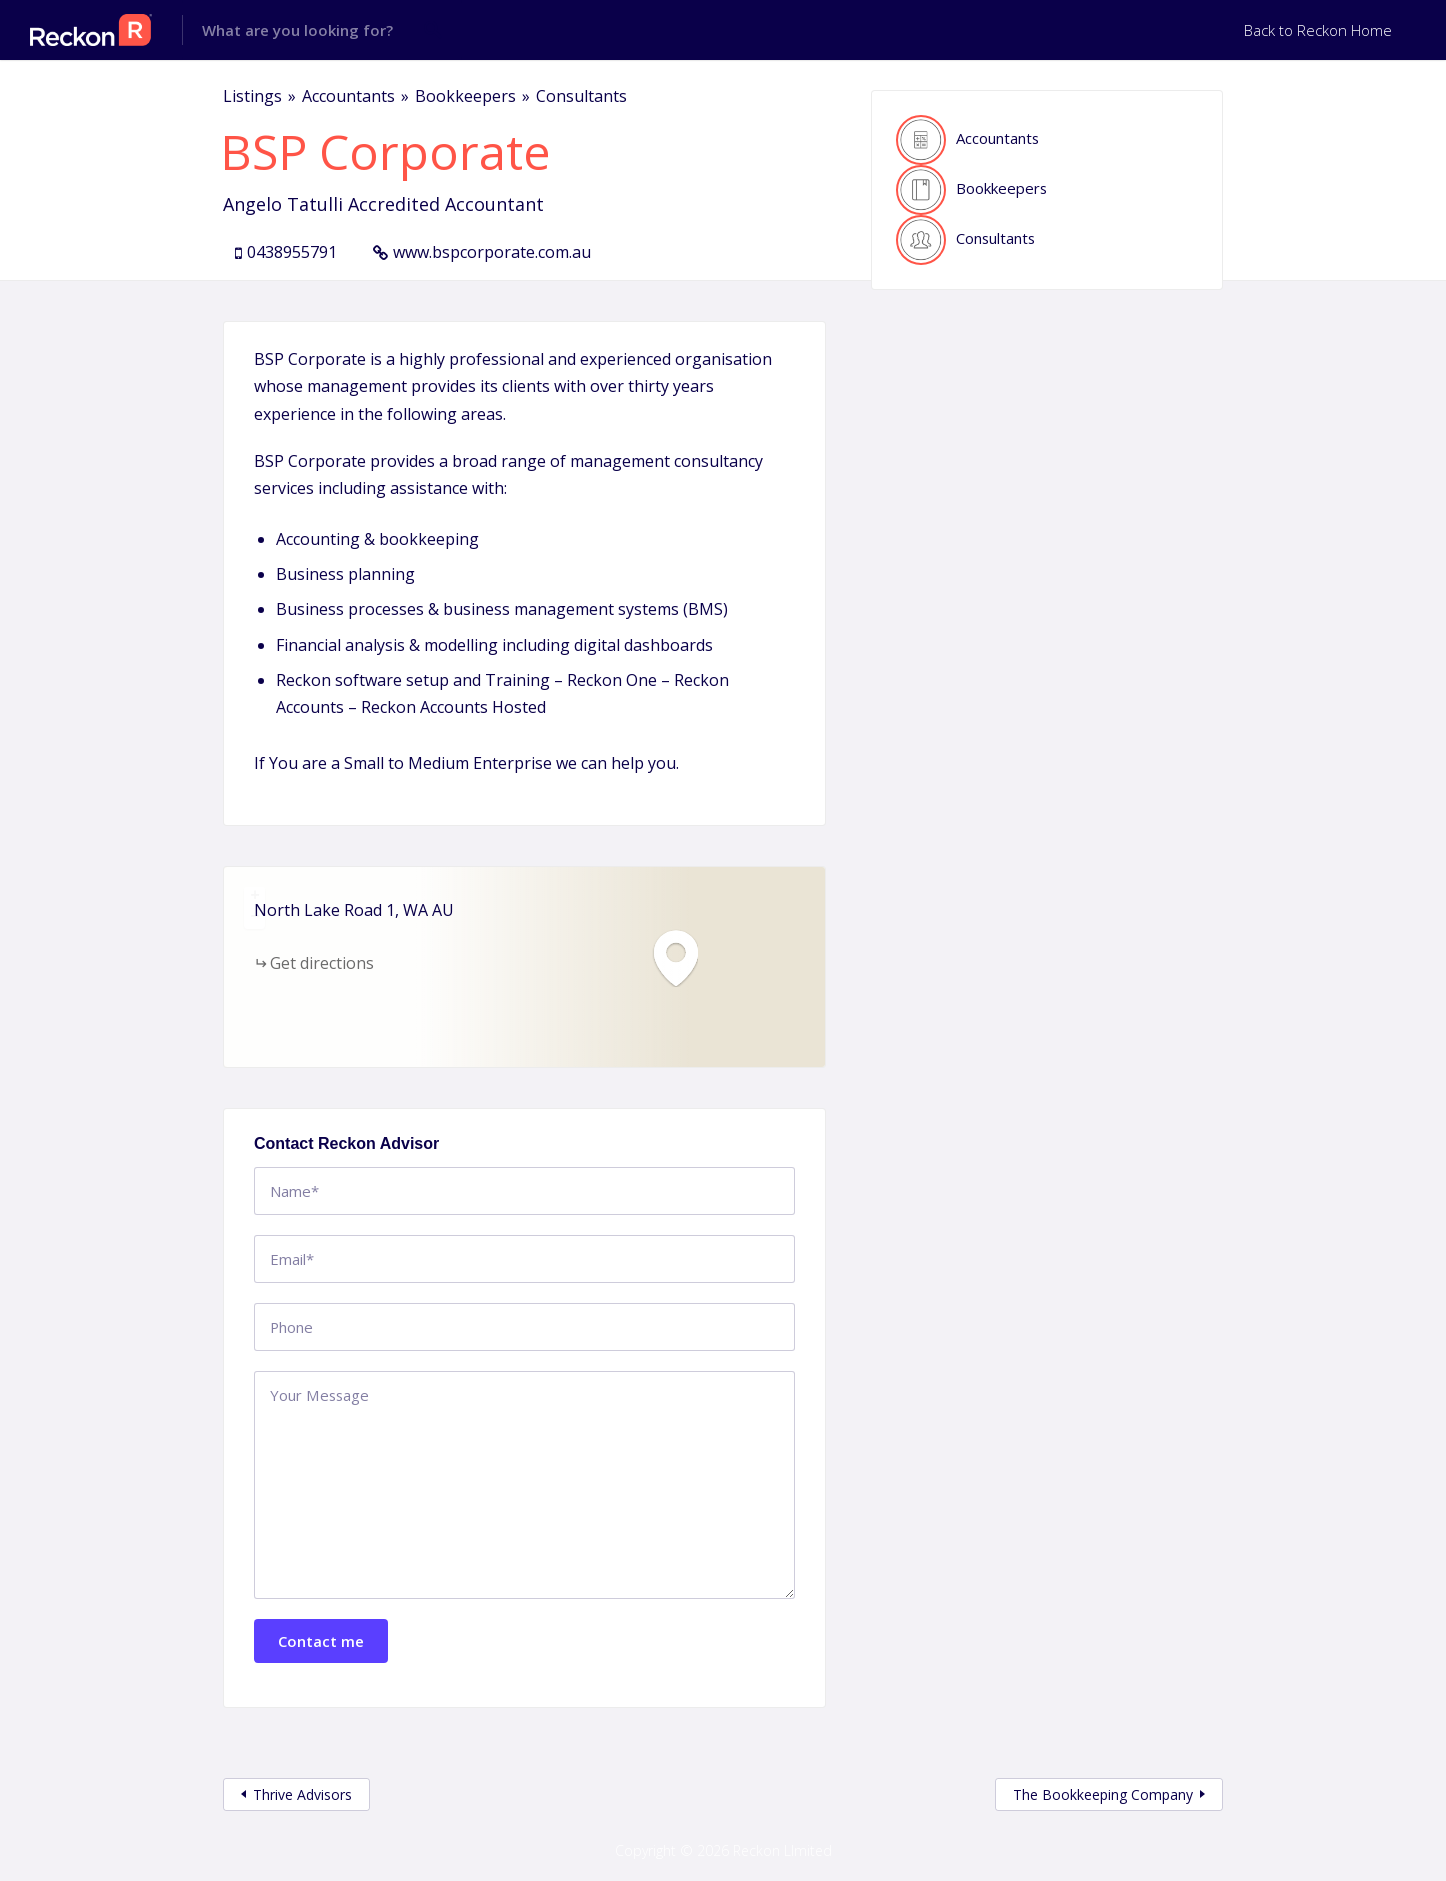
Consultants (581, 96)
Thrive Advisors (302, 1794)
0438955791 (292, 252)
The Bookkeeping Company (1103, 1794)
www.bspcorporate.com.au (492, 252)
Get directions (322, 963)
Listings (252, 96)
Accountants (348, 96)
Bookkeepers (465, 96)
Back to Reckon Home (1318, 30)
